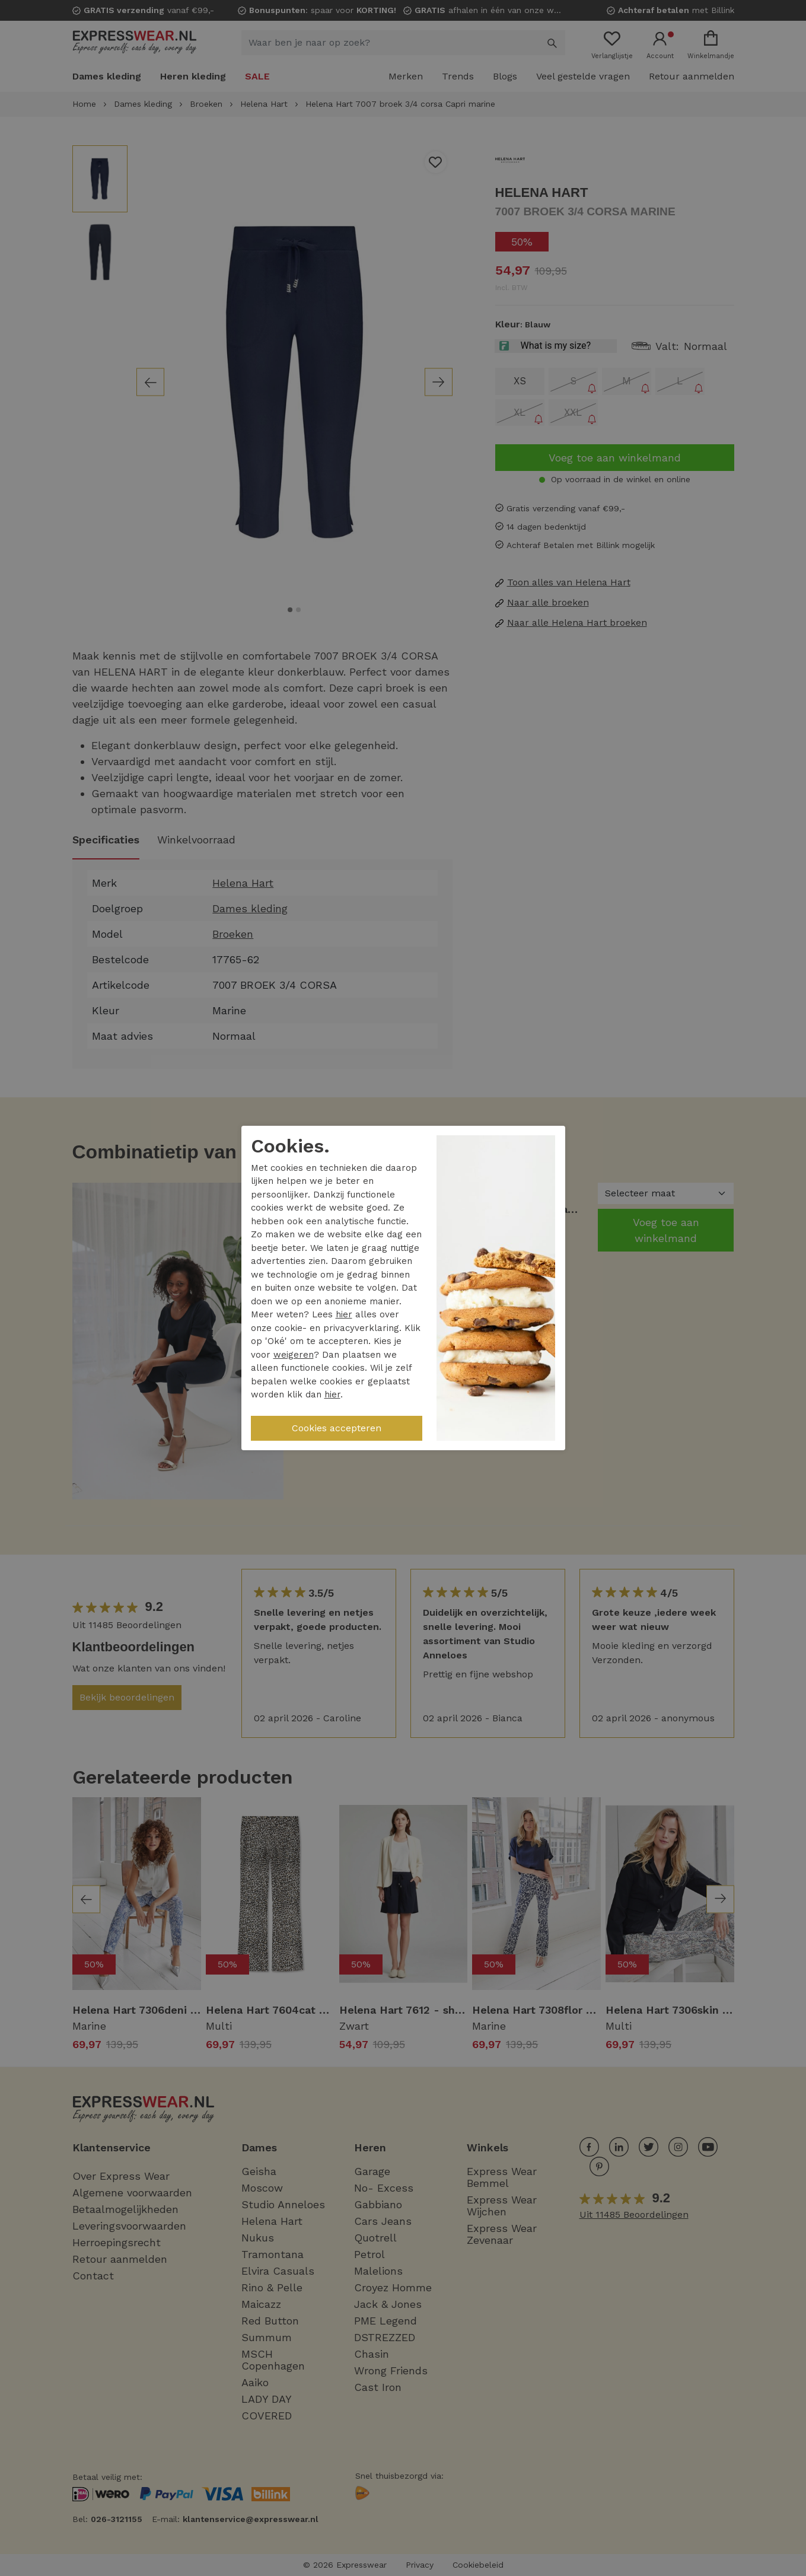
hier (344, 1314)
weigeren (293, 1354)
